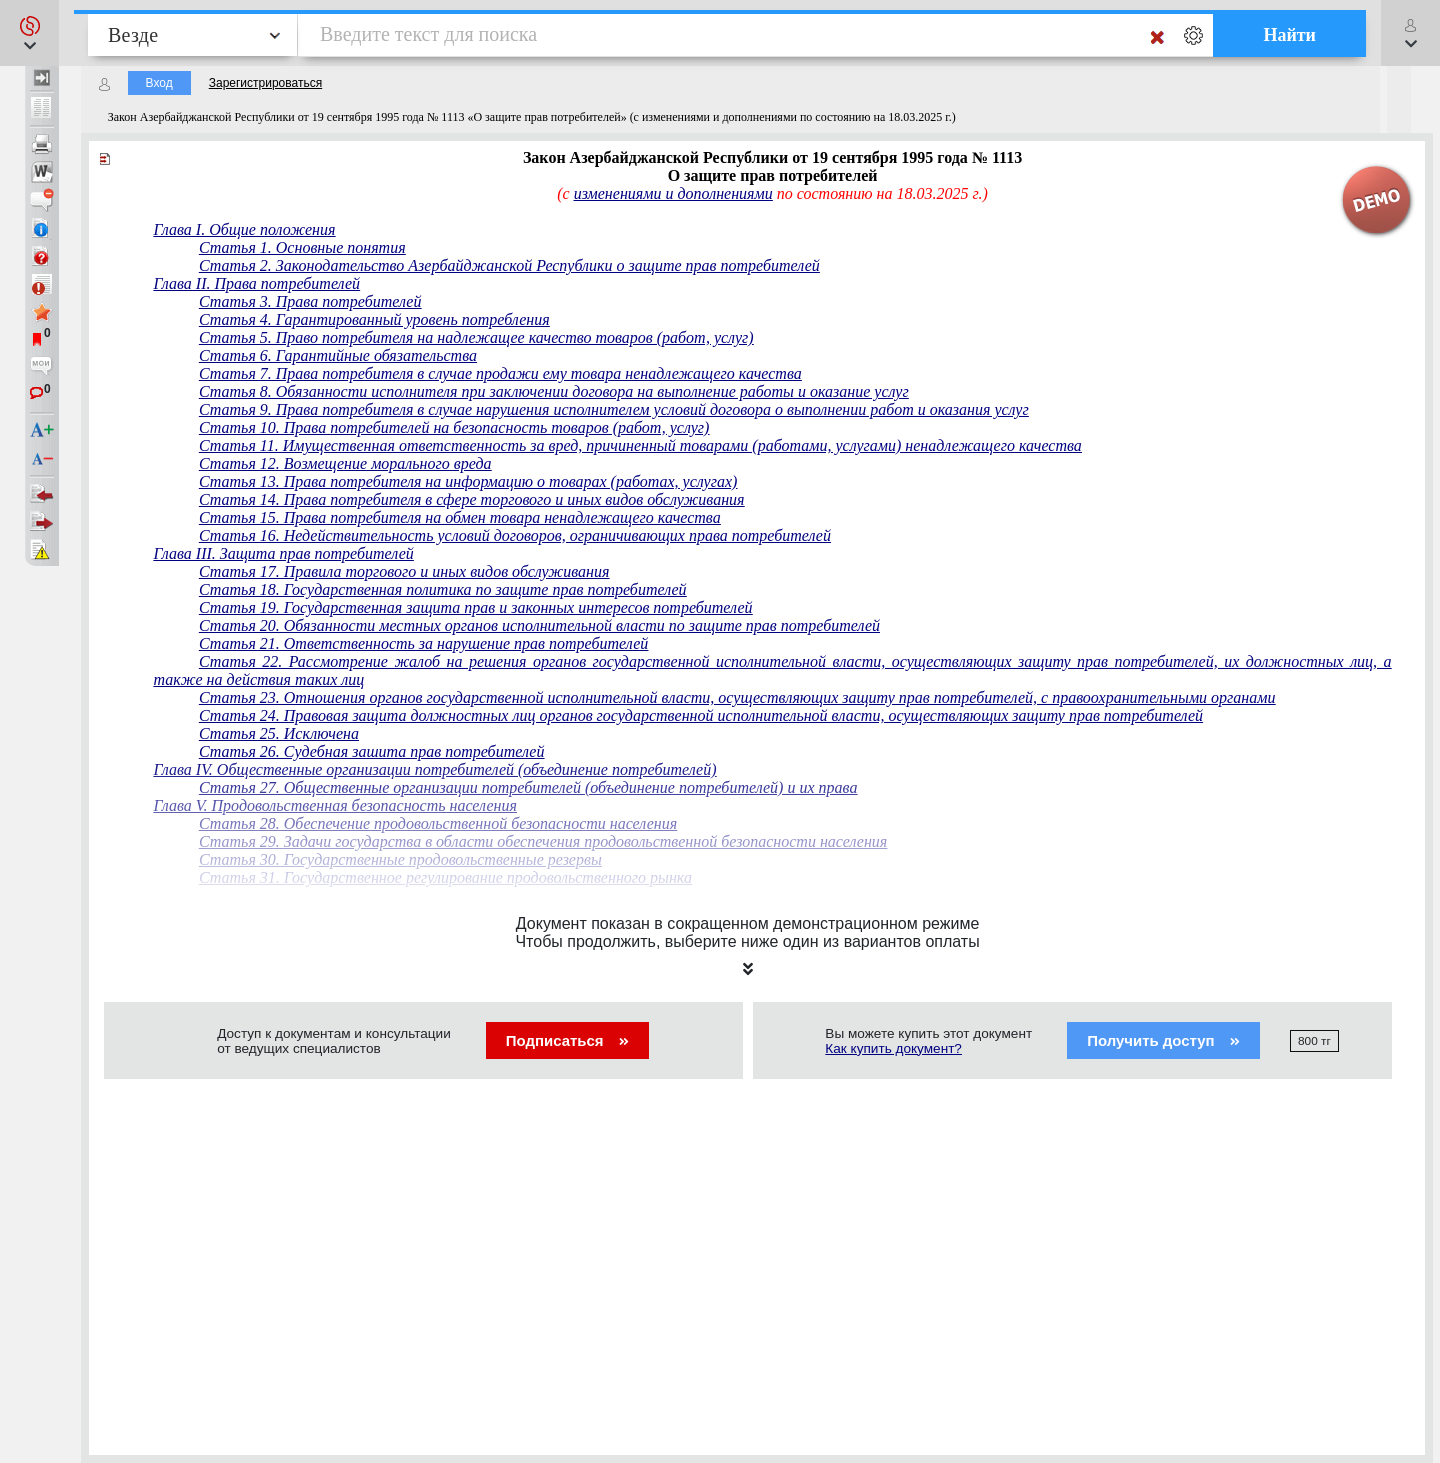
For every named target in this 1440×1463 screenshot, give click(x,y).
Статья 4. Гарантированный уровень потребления (374, 319)
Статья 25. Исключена (279, 733)
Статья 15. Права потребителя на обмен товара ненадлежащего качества (460, 517)
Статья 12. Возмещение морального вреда (345, 463)
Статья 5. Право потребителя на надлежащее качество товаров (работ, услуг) (476, 337)
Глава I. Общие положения (245, 229)
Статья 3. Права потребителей (310, 301)
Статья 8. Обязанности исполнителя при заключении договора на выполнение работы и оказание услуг (554, 391)
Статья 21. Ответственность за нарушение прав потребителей (423, 643)
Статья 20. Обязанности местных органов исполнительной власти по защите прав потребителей (539, 625)
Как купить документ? (893, 1048)
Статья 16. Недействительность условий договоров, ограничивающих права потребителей (515, 535)
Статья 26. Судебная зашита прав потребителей (372, 751)
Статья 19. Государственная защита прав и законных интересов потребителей (476, 607)
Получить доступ (1163, 1040)
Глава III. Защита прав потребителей (284, 553)
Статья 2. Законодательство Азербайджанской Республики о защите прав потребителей (509, 265)
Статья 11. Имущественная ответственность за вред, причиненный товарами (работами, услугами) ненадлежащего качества (640, 445)
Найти (1289, 35)
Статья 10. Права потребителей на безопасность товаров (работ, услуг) (454, 427)
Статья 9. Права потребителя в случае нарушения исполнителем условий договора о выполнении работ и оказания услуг (614, 409)
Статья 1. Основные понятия (302, 247)
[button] (29, 33)
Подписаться (567, 1040)
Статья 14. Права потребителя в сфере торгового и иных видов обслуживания (472, 499)
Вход (159, 83)
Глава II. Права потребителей (257, 283)
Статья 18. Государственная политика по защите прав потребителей (443, 589)
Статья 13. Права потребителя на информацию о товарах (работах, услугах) (468, 481)
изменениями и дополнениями (673, 193)
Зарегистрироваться (265, 83)
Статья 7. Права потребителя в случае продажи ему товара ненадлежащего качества (500, 373)
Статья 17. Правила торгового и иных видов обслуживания (404, 571)
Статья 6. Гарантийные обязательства (338, 355)
